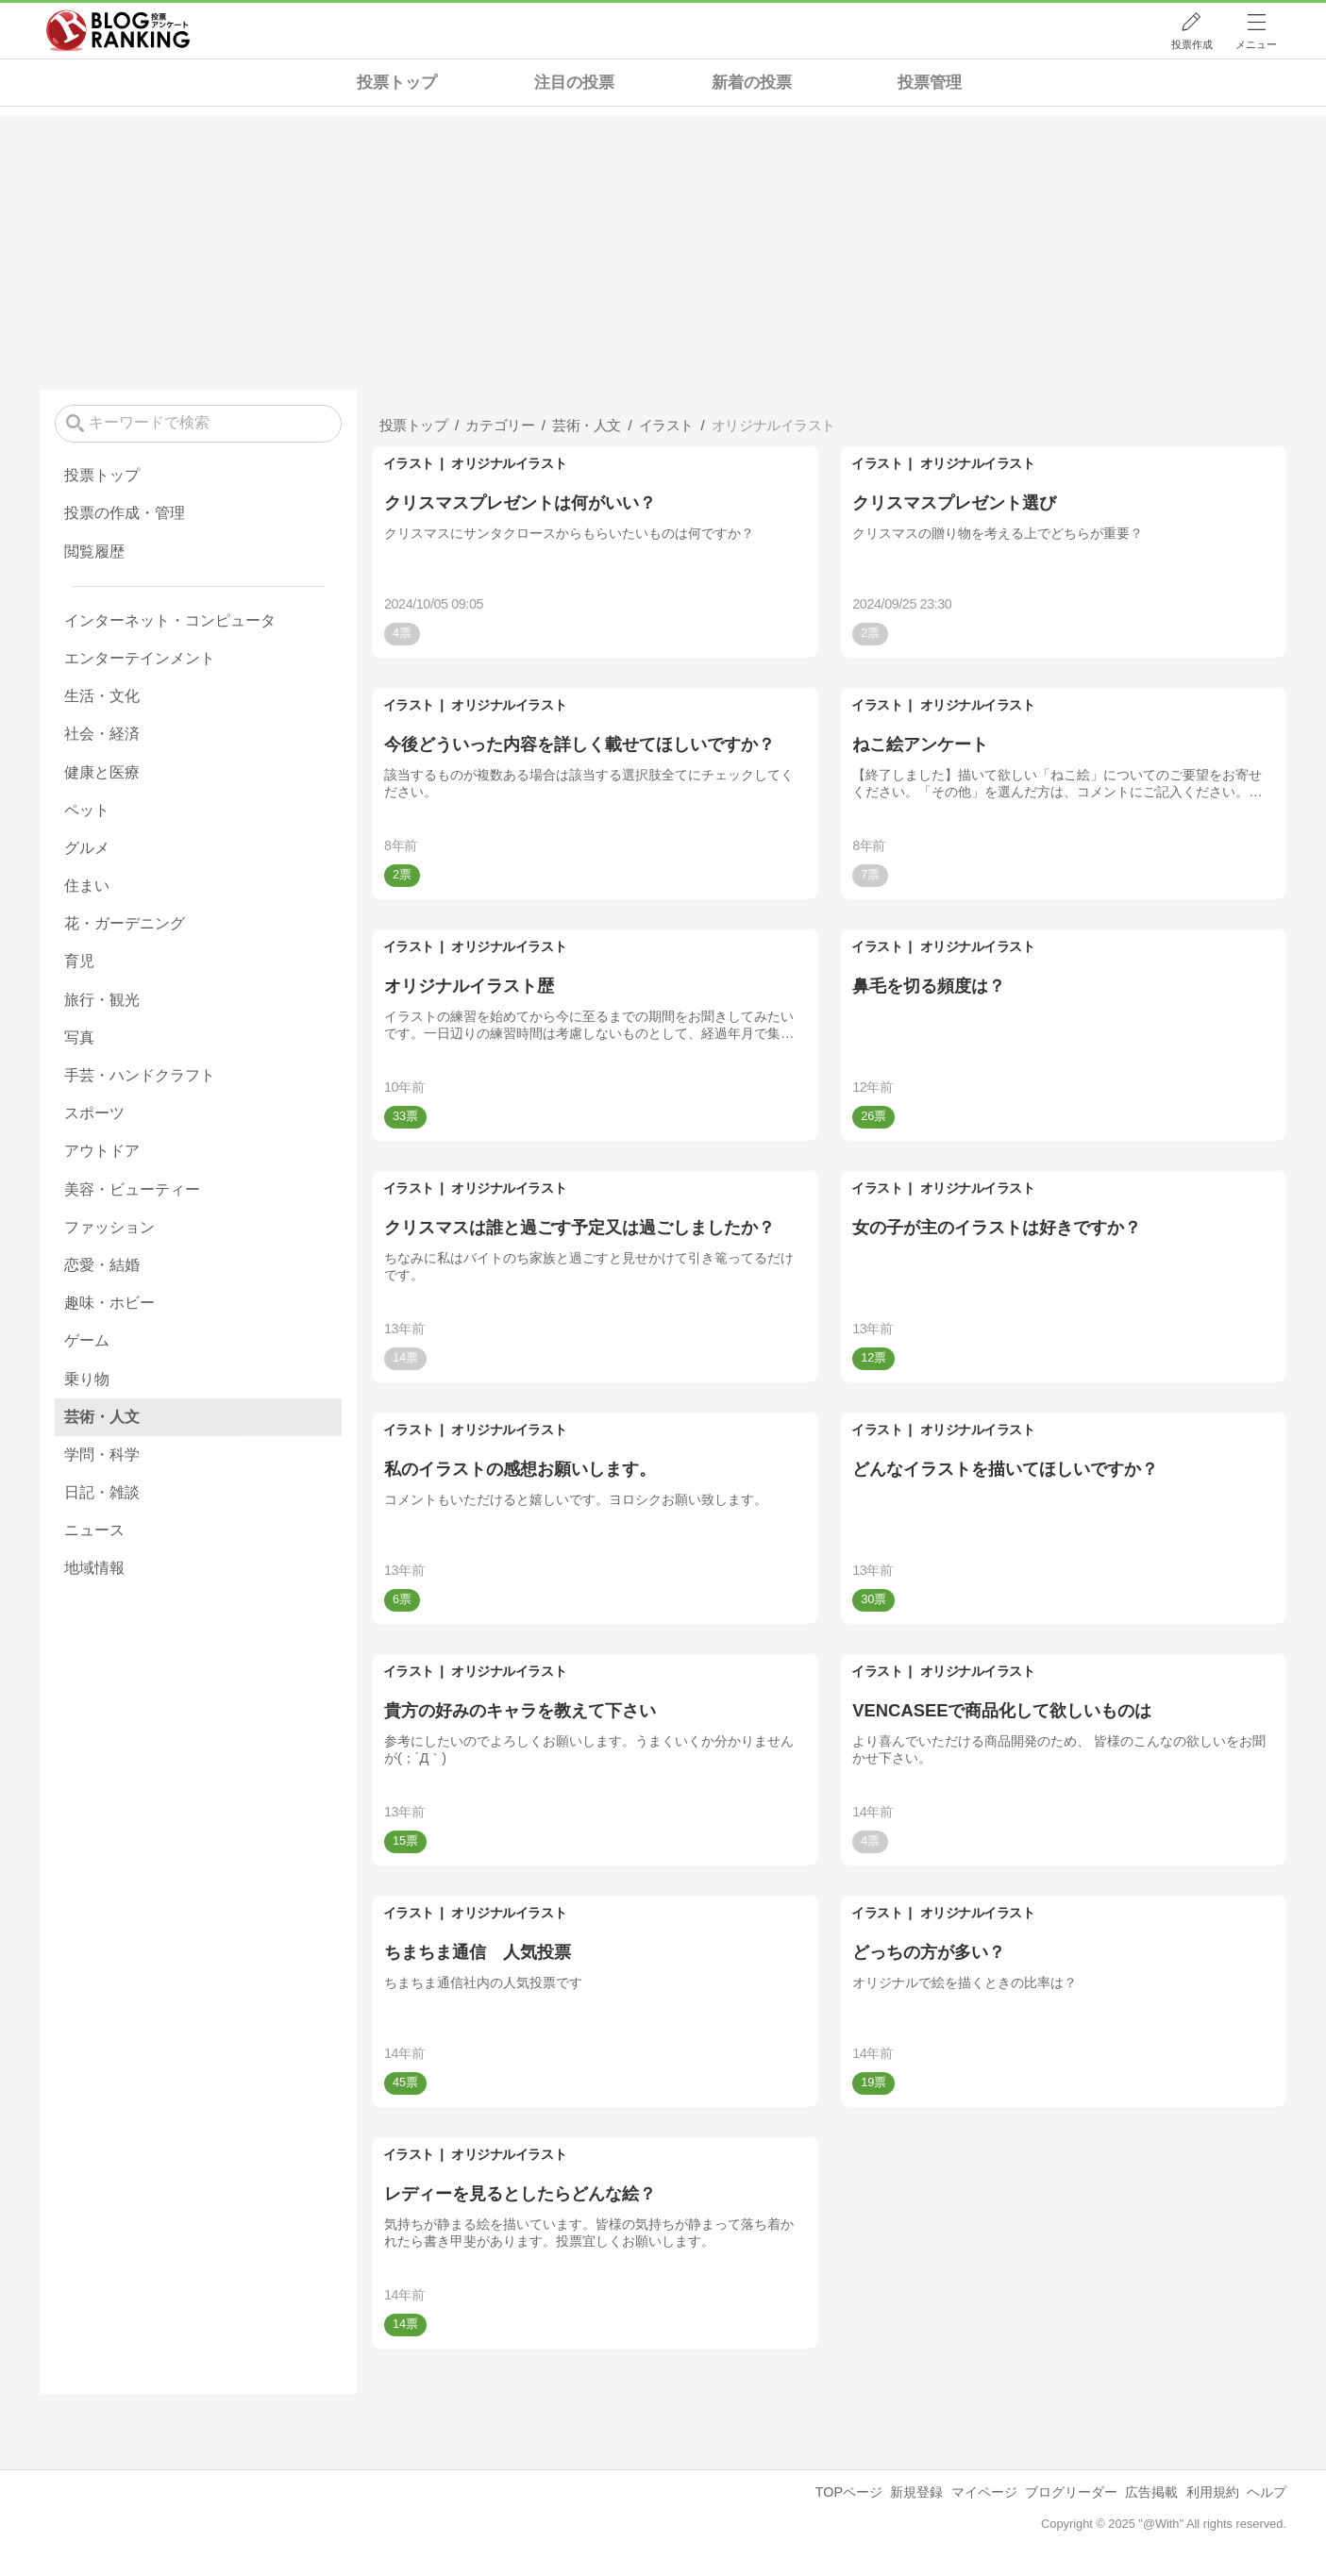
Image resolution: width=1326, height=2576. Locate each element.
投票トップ (397, 83)
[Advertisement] (663, 248)
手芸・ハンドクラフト (139, 1075)
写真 (79, 1037)
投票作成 (1192, 44)
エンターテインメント (139, 658)
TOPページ (848, 2492)
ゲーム (86, 1340)
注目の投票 (574, 83)
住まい (86, 886)
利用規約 (1212, 2492)
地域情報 (94, 1568)
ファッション (109, 1227)
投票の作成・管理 (124, 513)
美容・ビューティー (132, 1189)
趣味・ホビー (109, 1303)
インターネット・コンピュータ (170, 620)
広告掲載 (1151, 2492)
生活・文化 (102, 696)
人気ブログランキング (118, 31)
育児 (79, 961)
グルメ (86, 848)
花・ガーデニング (124, 923)
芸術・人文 (102, 1417)
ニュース (94, 1530)
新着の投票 (752, 83)
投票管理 (930, 83)
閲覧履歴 (94, 552)
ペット (86, 810)
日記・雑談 (102, 1492)
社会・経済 (102, 734)
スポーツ (94, 1113)
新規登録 (916, 2492)
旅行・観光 (102, 1000)
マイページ (984, 2492)
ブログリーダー (1071, 2492)
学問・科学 (102, 1455)
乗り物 (86, 1379)
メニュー (1256, 44)
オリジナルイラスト (508, 463)
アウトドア (102, 1151)
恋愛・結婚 (102, 1265)
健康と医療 (102, 772)
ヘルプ (1266, 2492)
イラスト (408, 463)
